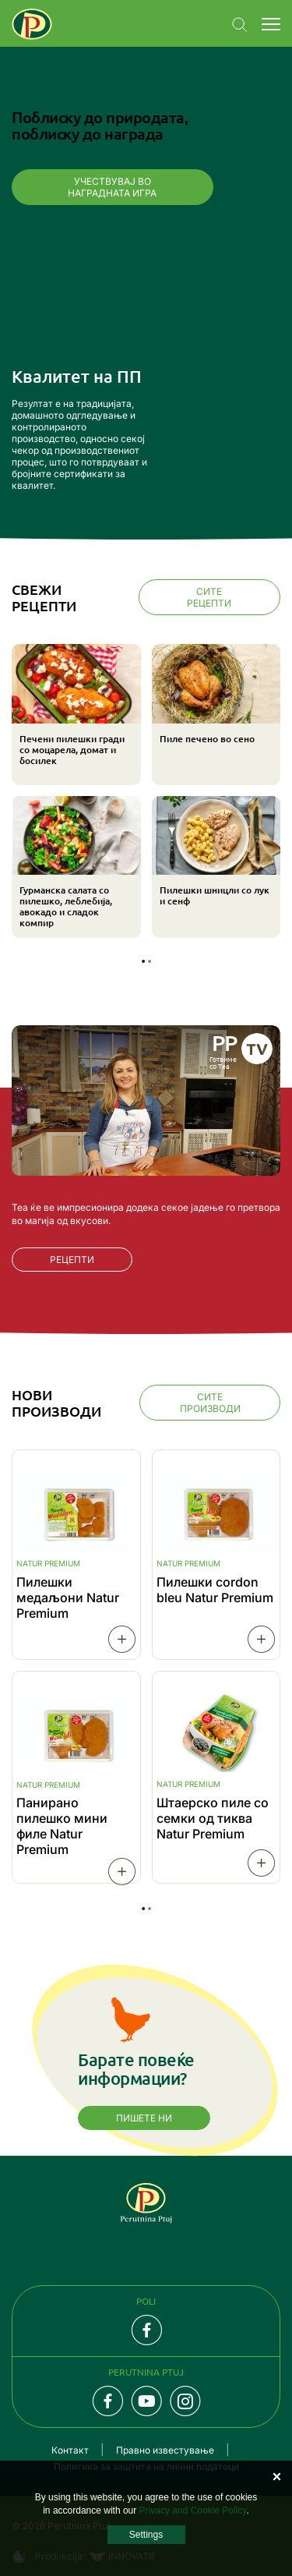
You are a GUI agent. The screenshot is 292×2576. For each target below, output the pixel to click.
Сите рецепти (209, 597)
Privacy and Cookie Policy (193, 2510)
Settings (146, 2534)
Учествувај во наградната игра (112, 187)
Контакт (70, 2450)
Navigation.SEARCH (239, 25)
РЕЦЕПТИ (72, 1259)
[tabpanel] (146, 793)
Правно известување (165, 2450)
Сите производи (210, 1402)
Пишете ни (144, 2118)
